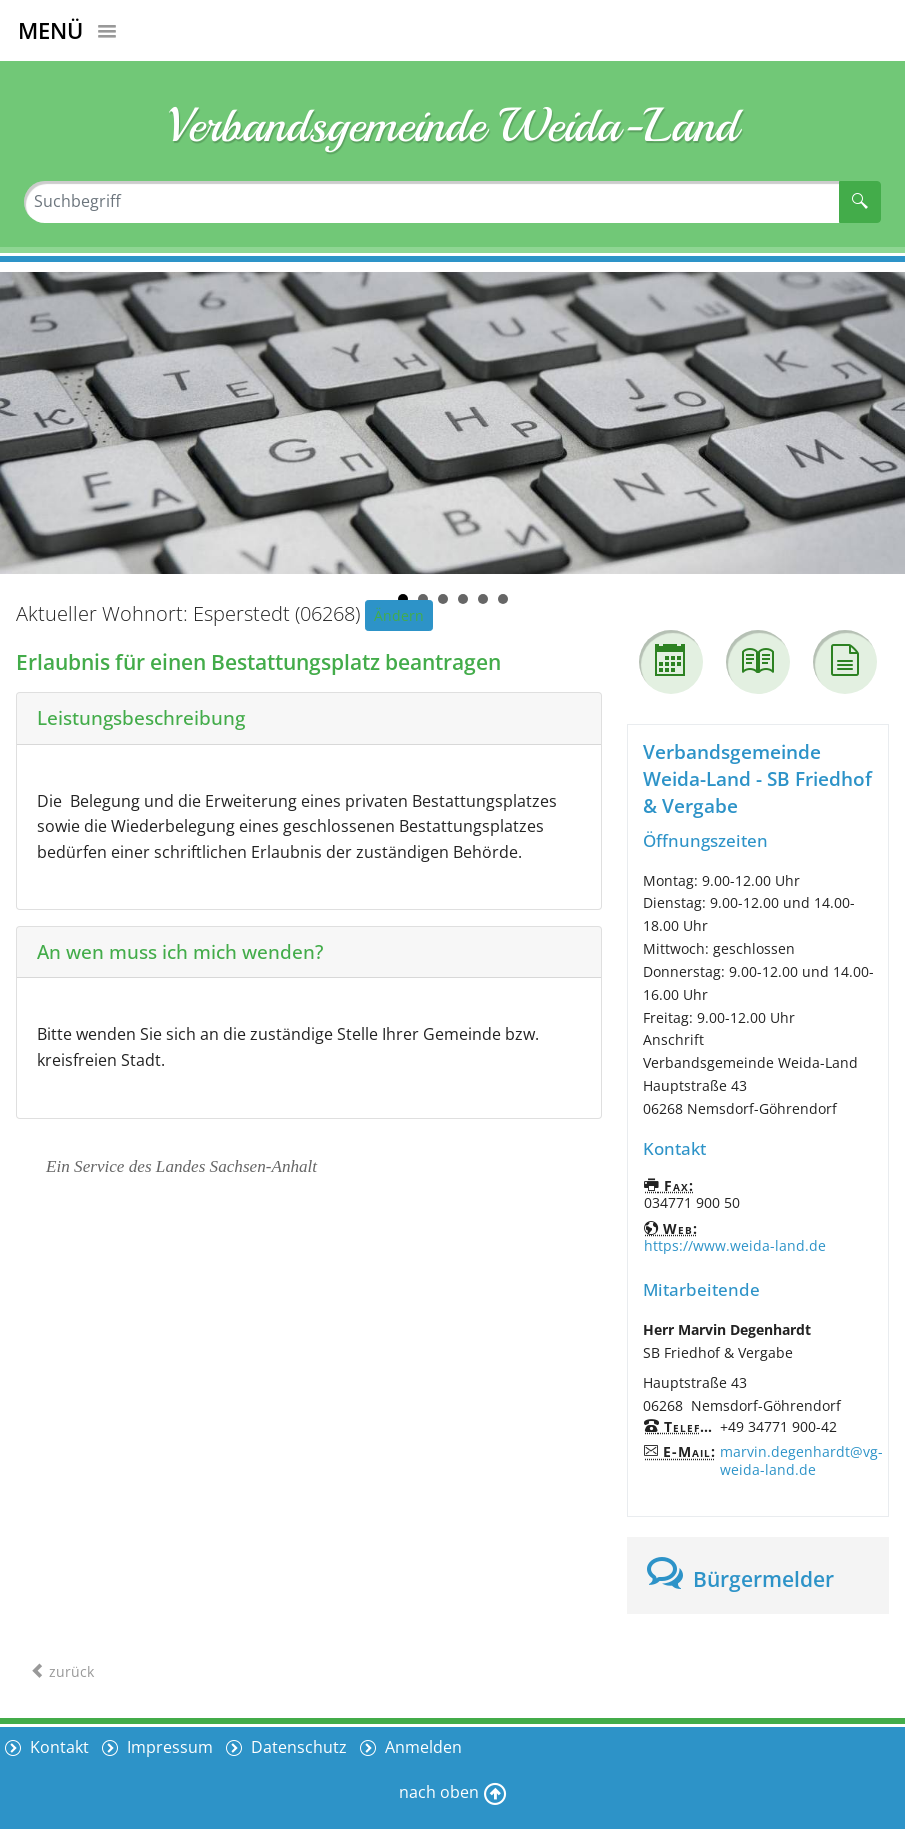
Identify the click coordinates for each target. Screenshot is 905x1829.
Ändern (399, 615)
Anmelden (424, 1746)
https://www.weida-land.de (735, 1245)
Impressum (169, 1746)
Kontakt (57, 1746)
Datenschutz (299, 1746)
